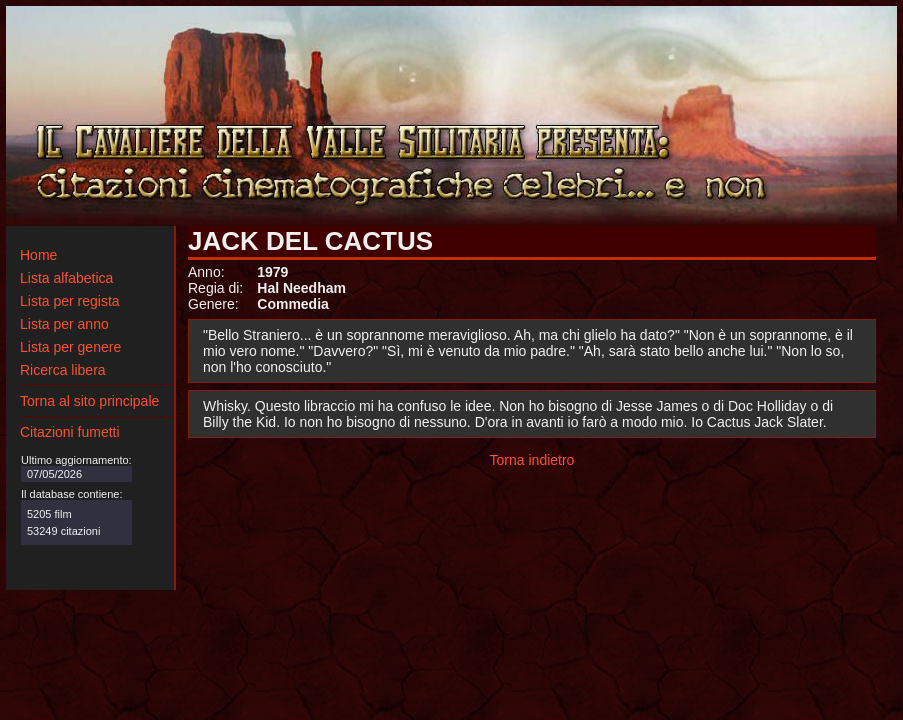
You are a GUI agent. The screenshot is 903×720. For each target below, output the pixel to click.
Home (38, 255)
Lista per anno (64, 324)
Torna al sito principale (89, 401)
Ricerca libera (63, 370)
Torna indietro (532, 460)
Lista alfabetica (66, 278)
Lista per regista (70, 301)
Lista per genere (70, 347)
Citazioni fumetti (70, 432)
